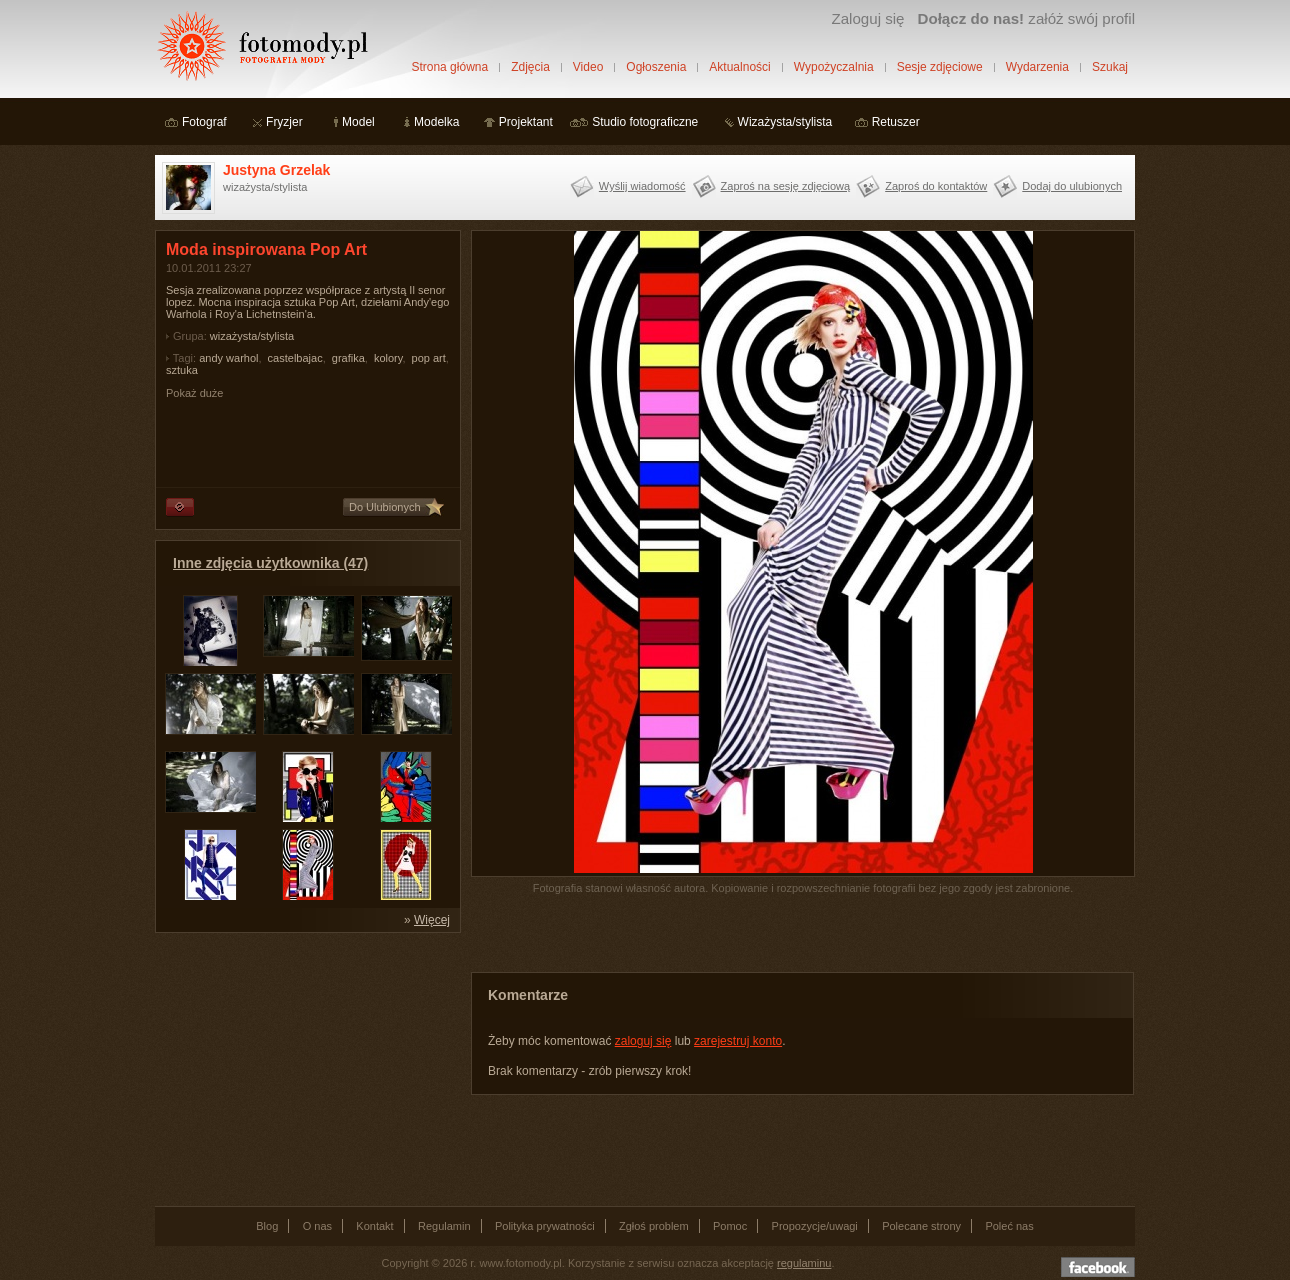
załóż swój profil (1026, 18)
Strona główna (449, 67)
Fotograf (204, 122)
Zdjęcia (530, 67)
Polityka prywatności (545, 1226)
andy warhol (228, 358)
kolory (388, 358)
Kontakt (374, 1226)
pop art (429, 358)
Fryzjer (284, 122)
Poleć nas (1009, 1226)
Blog (267, 1226)
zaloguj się (643, 1041)
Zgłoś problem (654, 1226)
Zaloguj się (867, 18)
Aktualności (739, 67)
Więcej (432, 920)
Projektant (526, 122)
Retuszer (896, 122)
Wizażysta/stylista (785, 122)
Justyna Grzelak (276, 170)
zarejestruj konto (738, 1041)
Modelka (436, 122)
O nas (317, 1226)
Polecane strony (921, 1226)
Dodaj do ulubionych (1072, 186)
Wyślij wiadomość (642, 186)
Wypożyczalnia (834, 67)
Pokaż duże (194, 393)
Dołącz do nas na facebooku (1098, 1267)
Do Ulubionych (385, 507)
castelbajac (295, 358)
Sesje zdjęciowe (940, 67)
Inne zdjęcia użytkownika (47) (270, 563)
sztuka (182, 370)
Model (358, 122)
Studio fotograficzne (645, 122)
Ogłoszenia (656, 67)
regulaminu (804, 1263)
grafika (348, 358)
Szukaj (1110, 67)
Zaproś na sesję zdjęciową (786, 186)
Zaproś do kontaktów (936, 186)
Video (588, 67)
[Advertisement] (305, 1068)
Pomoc (730, 1226)
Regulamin (444, 1226)
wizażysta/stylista (252, 336)
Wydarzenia (1037, 67)
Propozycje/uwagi (815, 1226)
